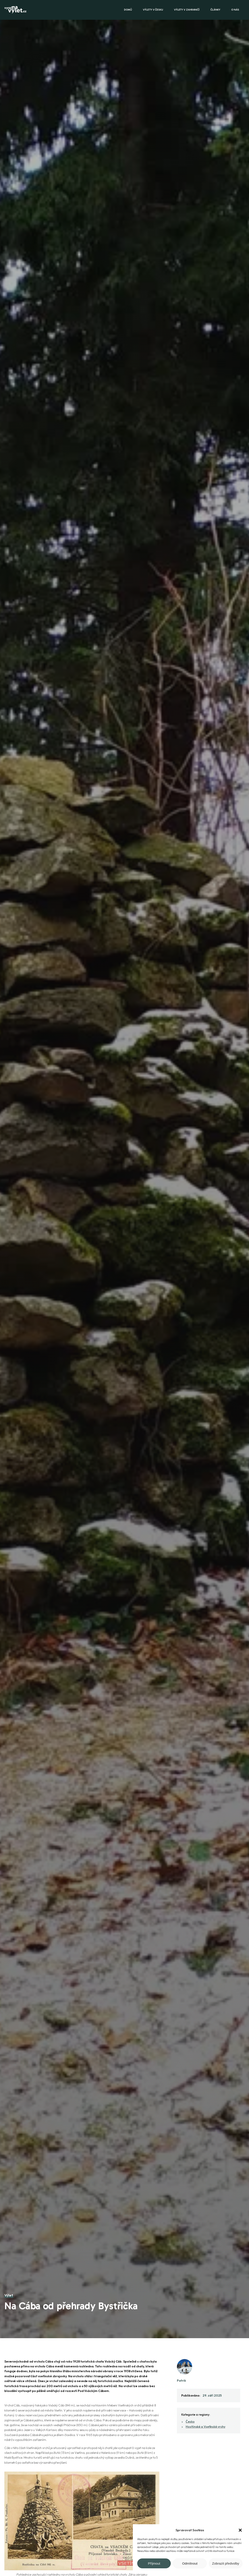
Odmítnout (189, 2563)
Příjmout (154, 2563)
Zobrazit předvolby (225, 2563)
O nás (235, 9)
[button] (240, 2530)
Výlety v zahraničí (186, 9)
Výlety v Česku (153, 9)
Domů (128, 9)
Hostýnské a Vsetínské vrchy (205, 2427)
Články (215, 9)
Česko (190, 2422)
